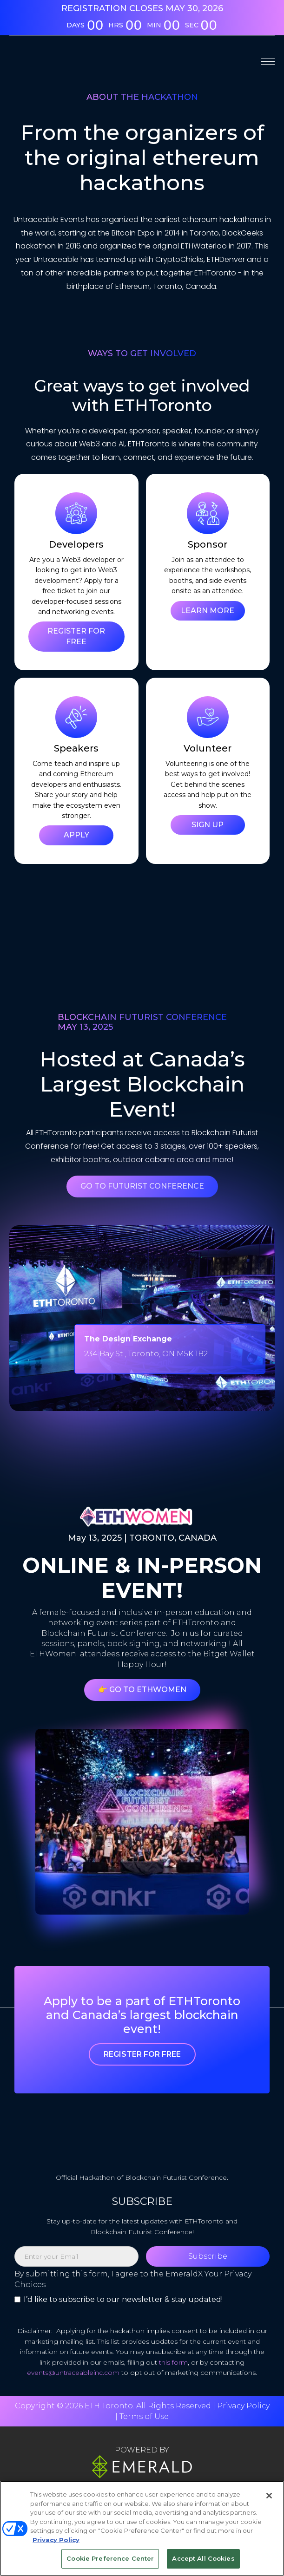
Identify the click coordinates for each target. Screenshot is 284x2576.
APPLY (76, 834)
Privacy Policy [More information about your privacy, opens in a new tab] (56, 2539)
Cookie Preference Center (110, 2558)
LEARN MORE (207, 610)
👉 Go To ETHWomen (142, 1689)
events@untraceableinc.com (73, 2372)
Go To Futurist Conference (142, 1186)
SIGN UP (208, 824)
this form (173, 2362)
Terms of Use (144, 2416)
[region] (142, 2528)
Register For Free (142, 2054)
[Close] (269, 2495)
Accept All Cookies (203, 2558)
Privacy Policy (243, 2405)
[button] (268, 61)
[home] (60, 61)
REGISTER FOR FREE (76, 636)
